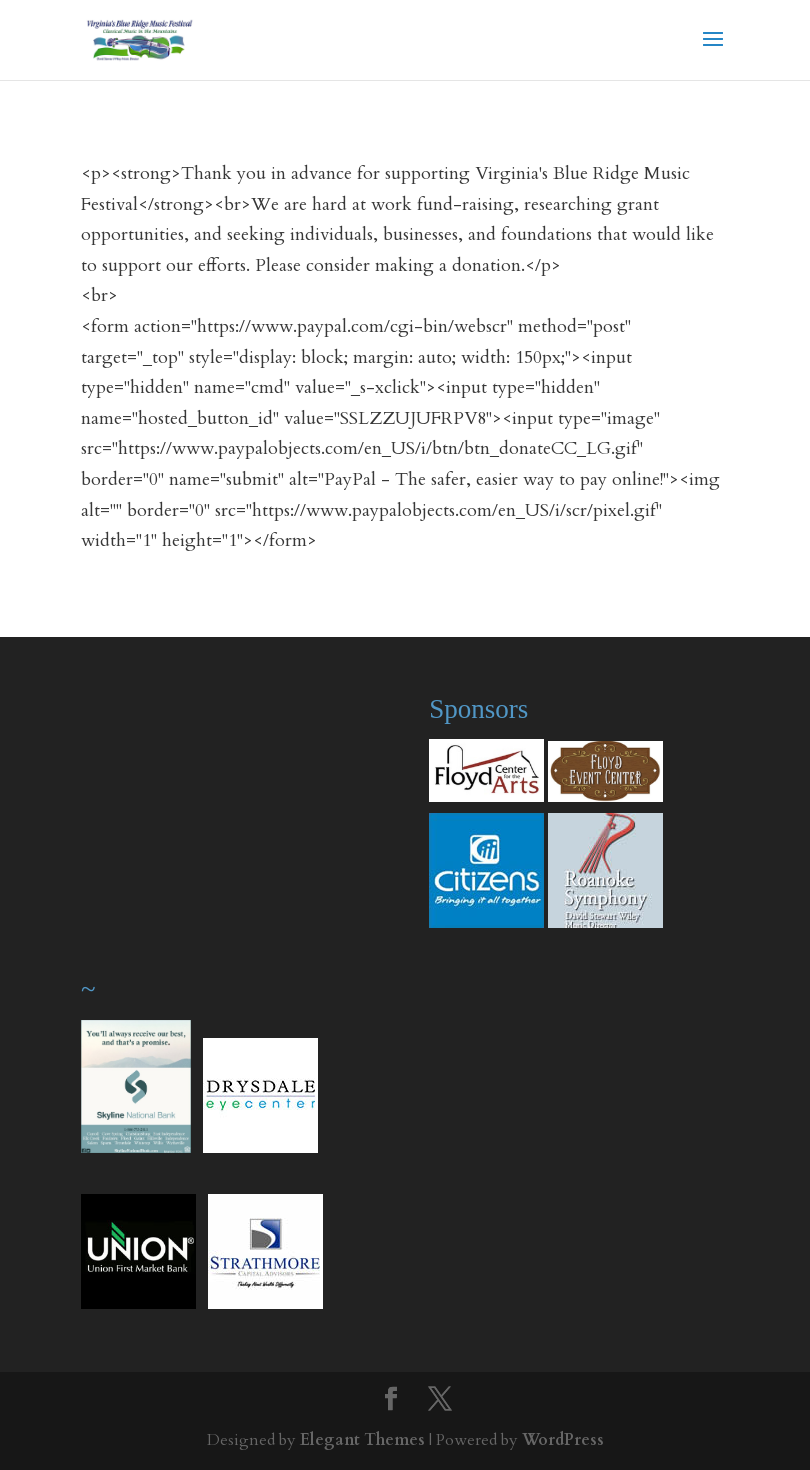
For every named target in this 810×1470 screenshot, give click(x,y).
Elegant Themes (362, 1440)
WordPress (563, 1440)
